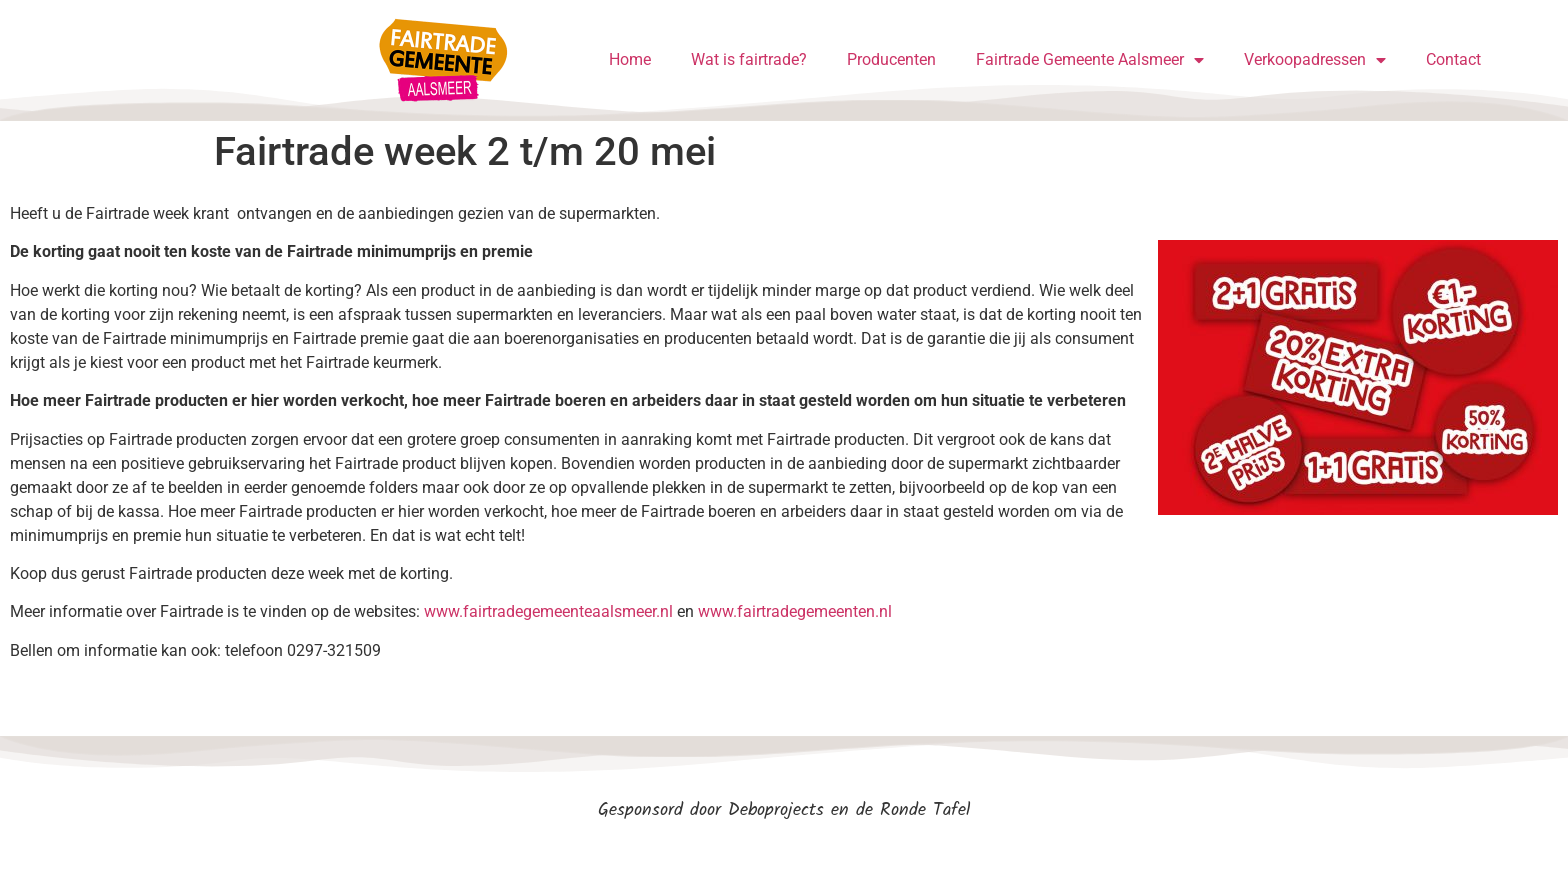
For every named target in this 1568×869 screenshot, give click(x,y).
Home (630, 59)
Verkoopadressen (1315, 60)
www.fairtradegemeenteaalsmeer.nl (548, 611)
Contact (1453, 59)
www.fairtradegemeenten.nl (795, 611)
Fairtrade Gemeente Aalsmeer (1090, 60)
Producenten (891, 59)
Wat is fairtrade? (749, 59)
